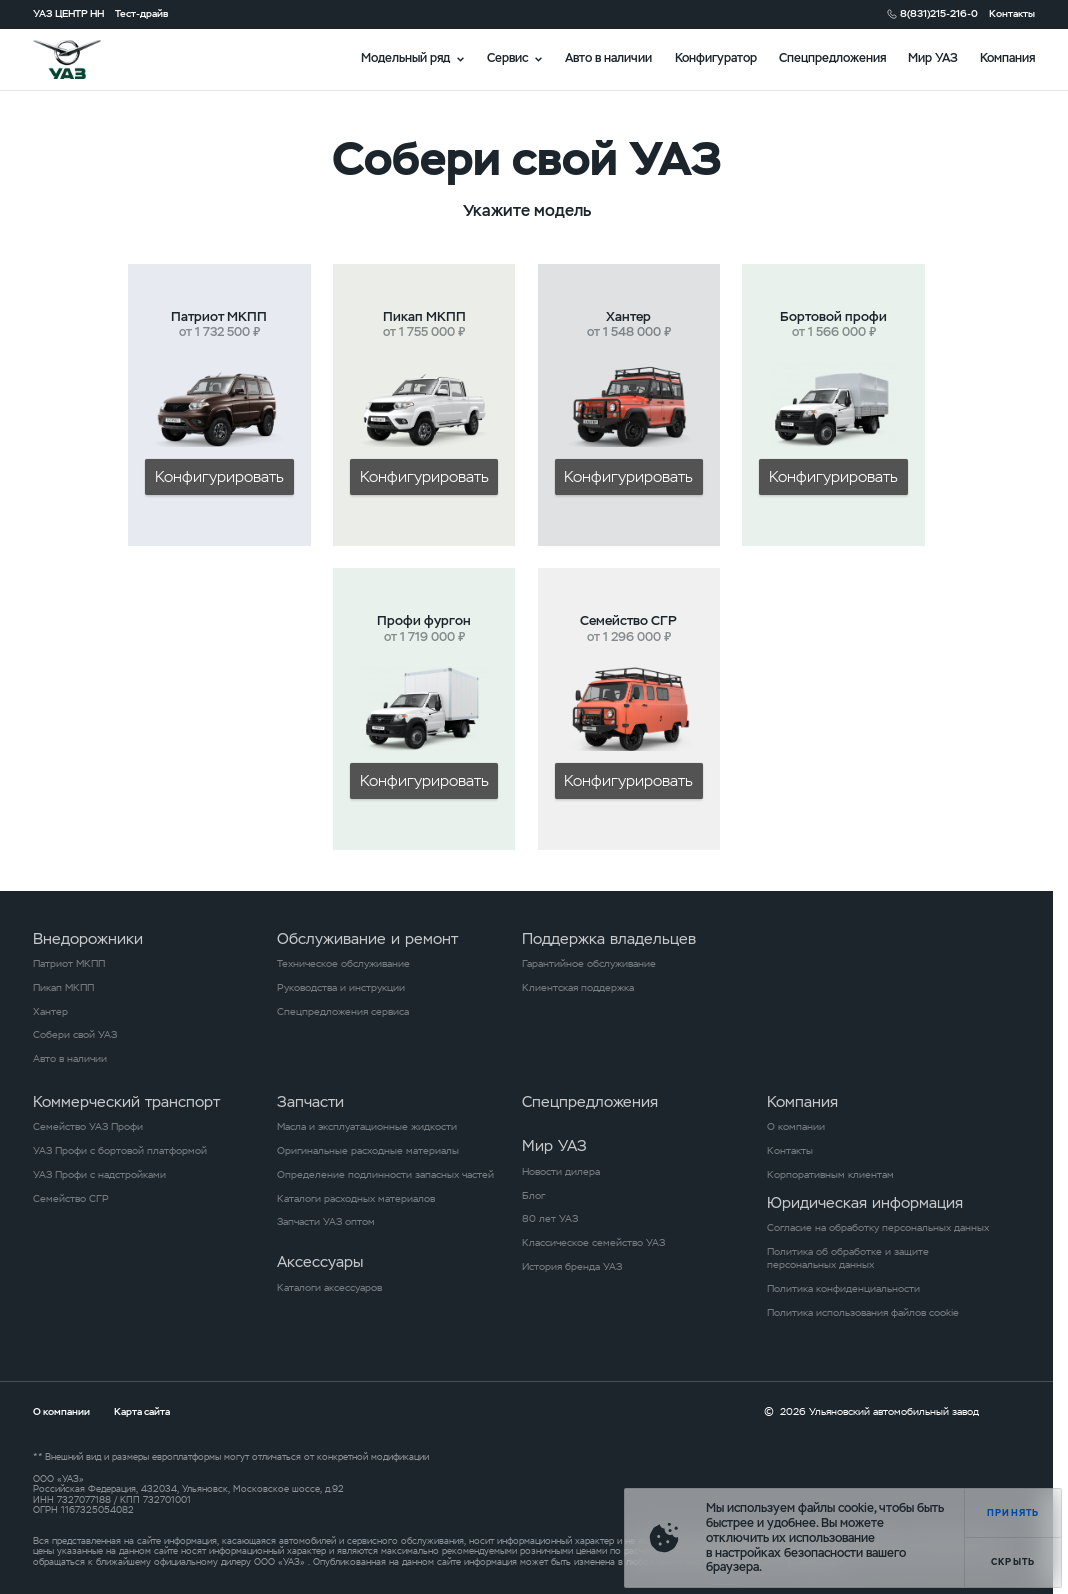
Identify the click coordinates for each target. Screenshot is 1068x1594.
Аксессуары (320, 1261)
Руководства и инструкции (341, 987)
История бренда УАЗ (572, 1266)
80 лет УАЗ (550, 1218)
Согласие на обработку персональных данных (878, 1227)
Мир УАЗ (933, 58)
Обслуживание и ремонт (367, 938)
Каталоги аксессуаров (329, 1287)
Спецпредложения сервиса (343, 1011)
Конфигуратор (716, 58)
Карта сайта (142, 1411)
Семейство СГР (71, 1198)
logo (85, 59)
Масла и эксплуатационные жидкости (367, 1126)
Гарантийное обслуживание (589, 963)
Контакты (1012, 13)
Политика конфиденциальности (843, 1288)
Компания (1007, 58)
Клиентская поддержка (578, 987)
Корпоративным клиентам (830, 1174)
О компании (796, 1126)
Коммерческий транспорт (126, 1101)
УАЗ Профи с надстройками (99, 1174)
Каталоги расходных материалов (356, 1198)
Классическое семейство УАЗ (593, 1242)
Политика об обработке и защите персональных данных (848, 1258)
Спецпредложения (832, 58)
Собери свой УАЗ (75, 1034)
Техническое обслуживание (343, 963)
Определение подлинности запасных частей (385, 1174)
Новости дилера (561, 1171)
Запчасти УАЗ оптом (326, 1221)
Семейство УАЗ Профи (88, 1126)
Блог (533, 1195)
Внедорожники (88, 938)
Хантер (50, 1011)
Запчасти (310, 1101)
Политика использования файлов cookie (863, 1312)
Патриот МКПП (69, 963)
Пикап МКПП (63, 987)
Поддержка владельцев (609, 938)
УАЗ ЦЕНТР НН (68, 13)
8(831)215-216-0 (939, 13)
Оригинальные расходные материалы (368, 1150)
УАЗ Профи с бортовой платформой (120, 1150)
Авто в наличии (608, 58)
